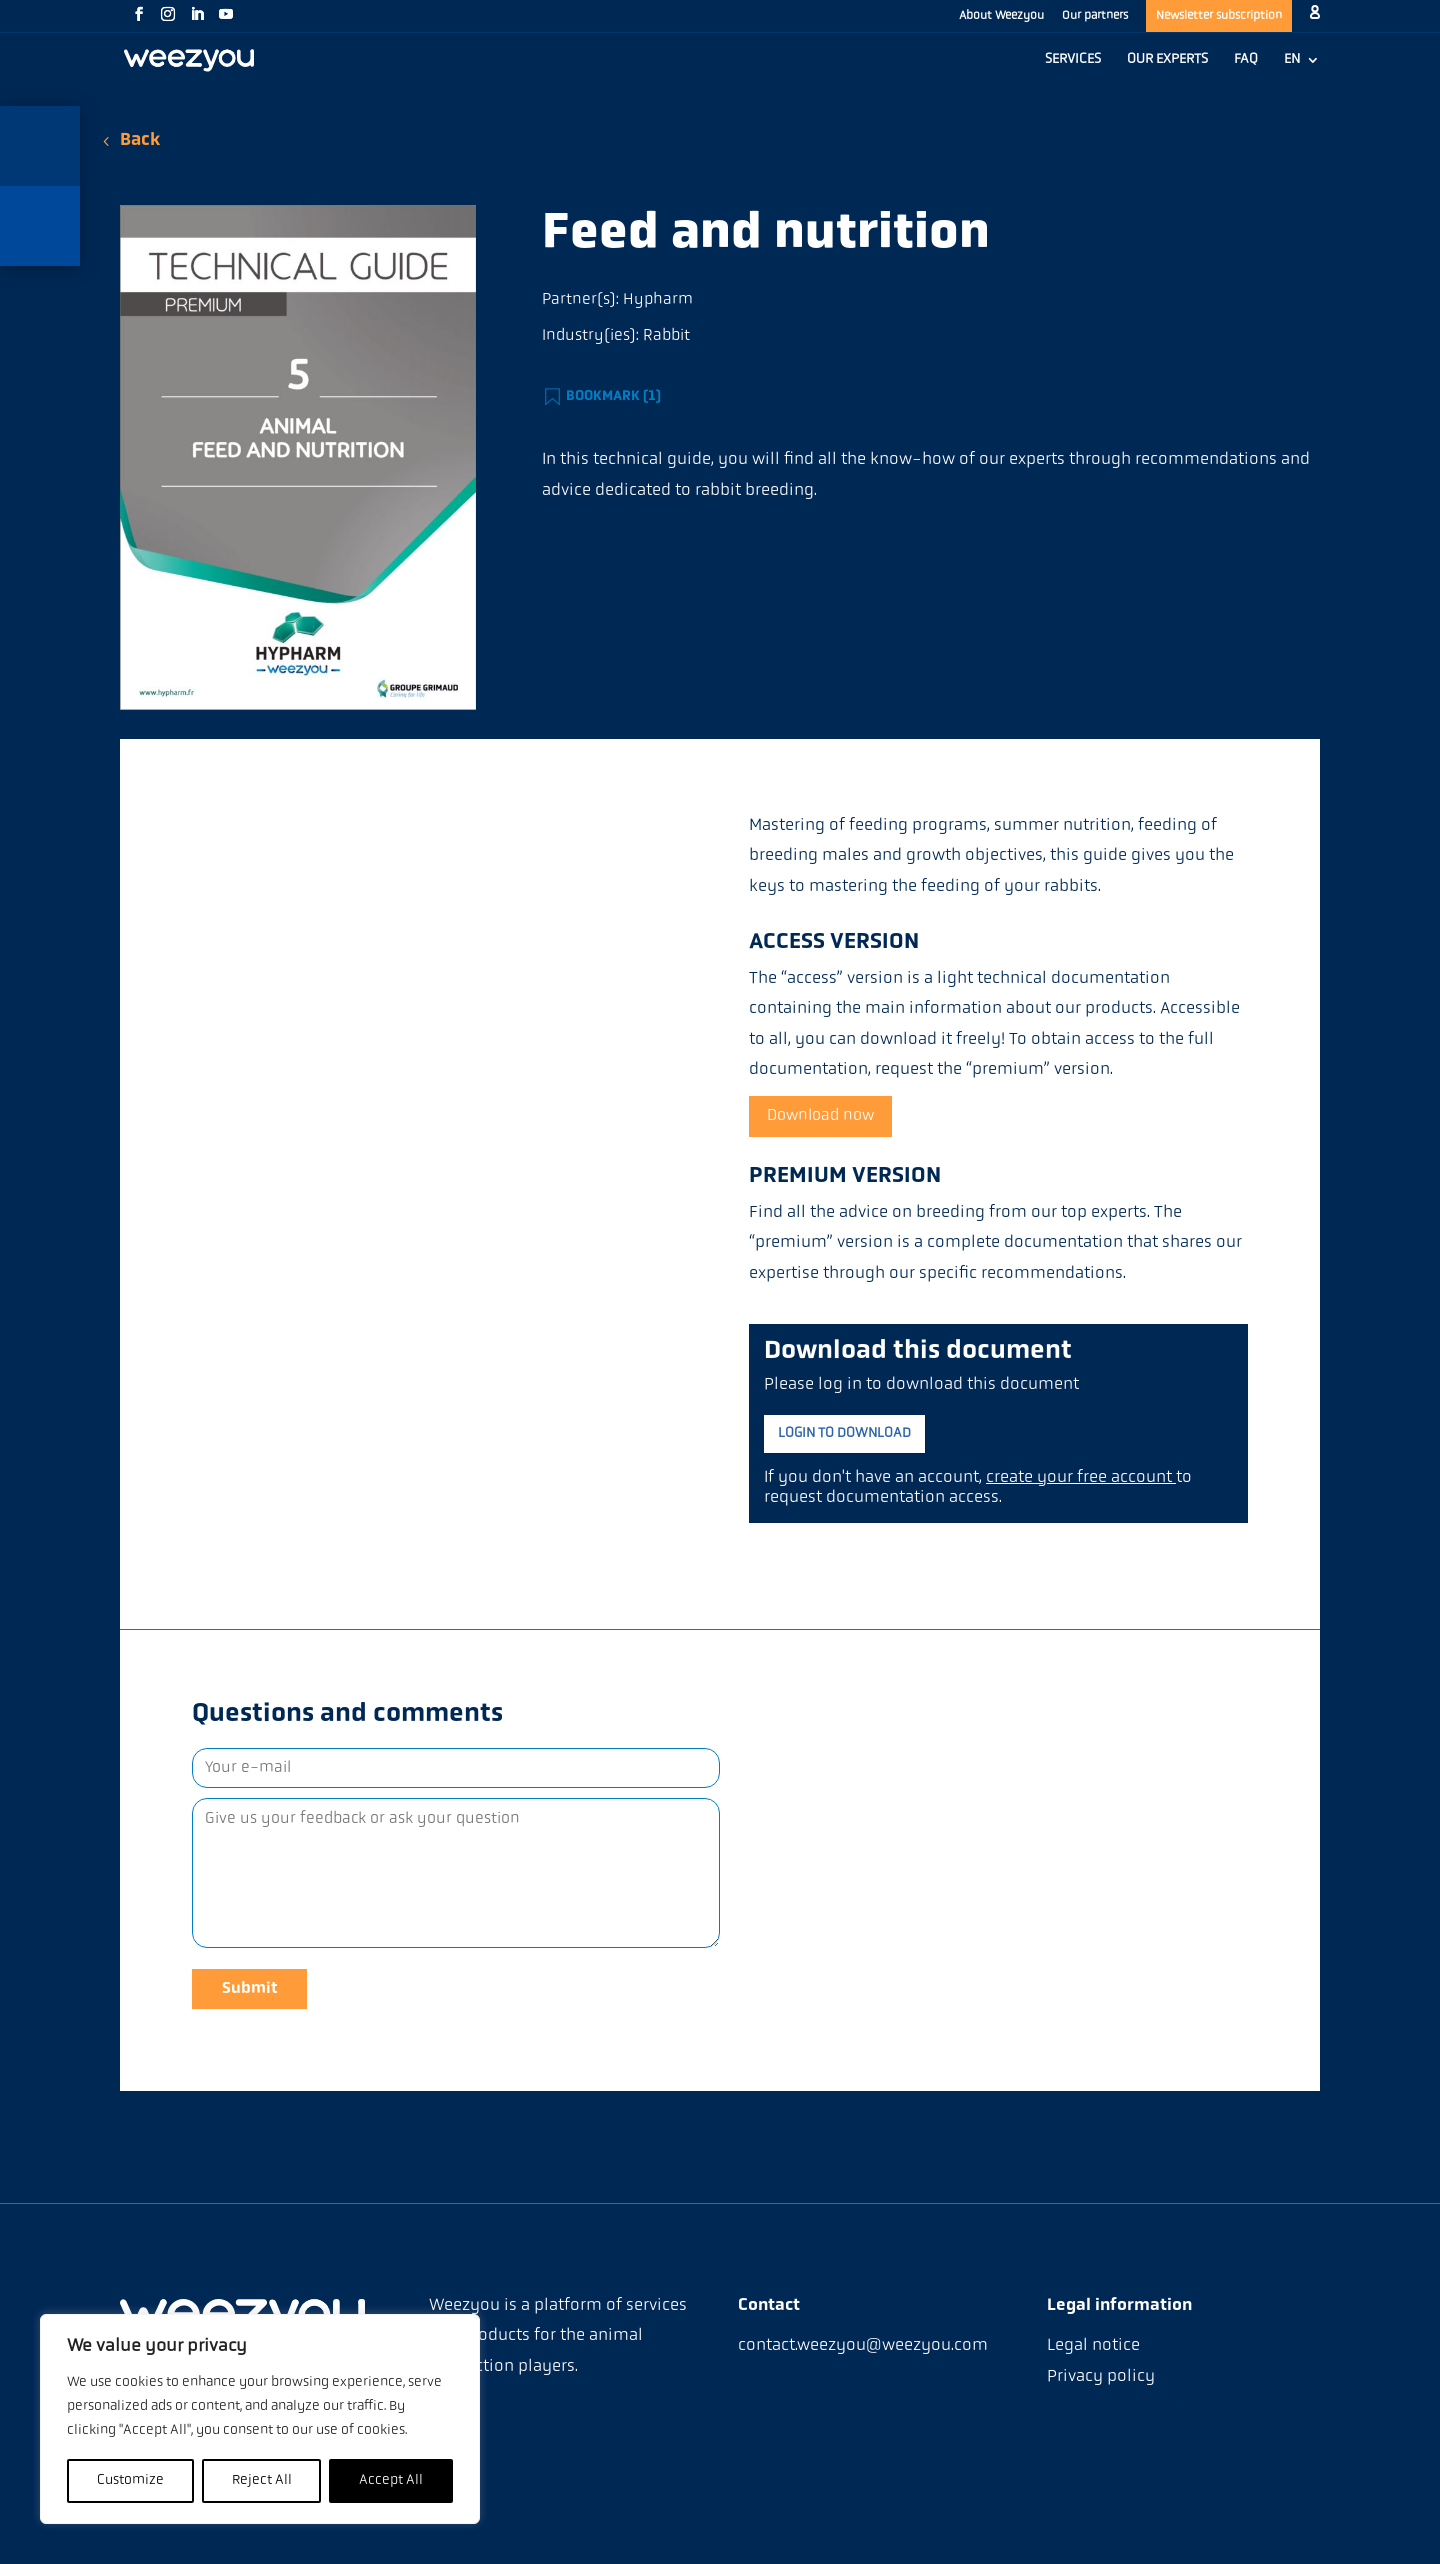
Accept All (391, 2480)
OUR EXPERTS (1167, 60)
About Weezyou (1001, 16)
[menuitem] (1302, 70)
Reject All (262, 2480)
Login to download (844, 1433)
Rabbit (666, 336)
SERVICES (1073, 60)
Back (140, 140)
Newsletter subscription (1219, 16)
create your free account (1081, 1477)
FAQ (1246, 60)
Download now (820, 1116)
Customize (130, 2480)
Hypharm (658, 300)
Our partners (1095, 16)
